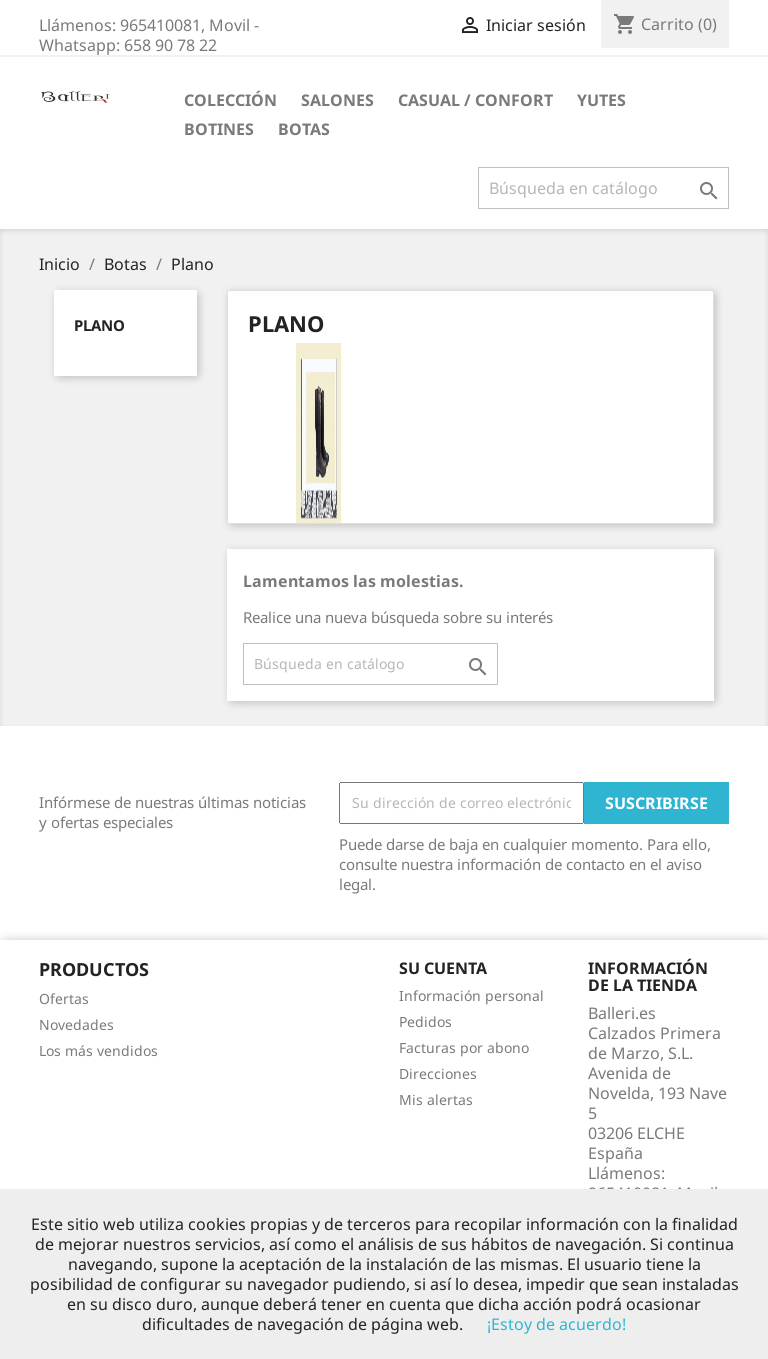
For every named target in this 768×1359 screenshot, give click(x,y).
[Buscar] (603, 188)
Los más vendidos (98, 1050)
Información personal (471, 995)
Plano (99, 325)
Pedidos (425, 1021)
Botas (304, 129)
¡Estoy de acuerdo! (556, 1324)
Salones (337, 100)
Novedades (76, 1024)
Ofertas (64, 998)
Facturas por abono (464, 1047)
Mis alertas (436, 1099)
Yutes (601, 100)
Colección (230, 100)
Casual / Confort (475, 100)
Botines (219, 129)
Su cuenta (443, 968)
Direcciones (438, 1073)
